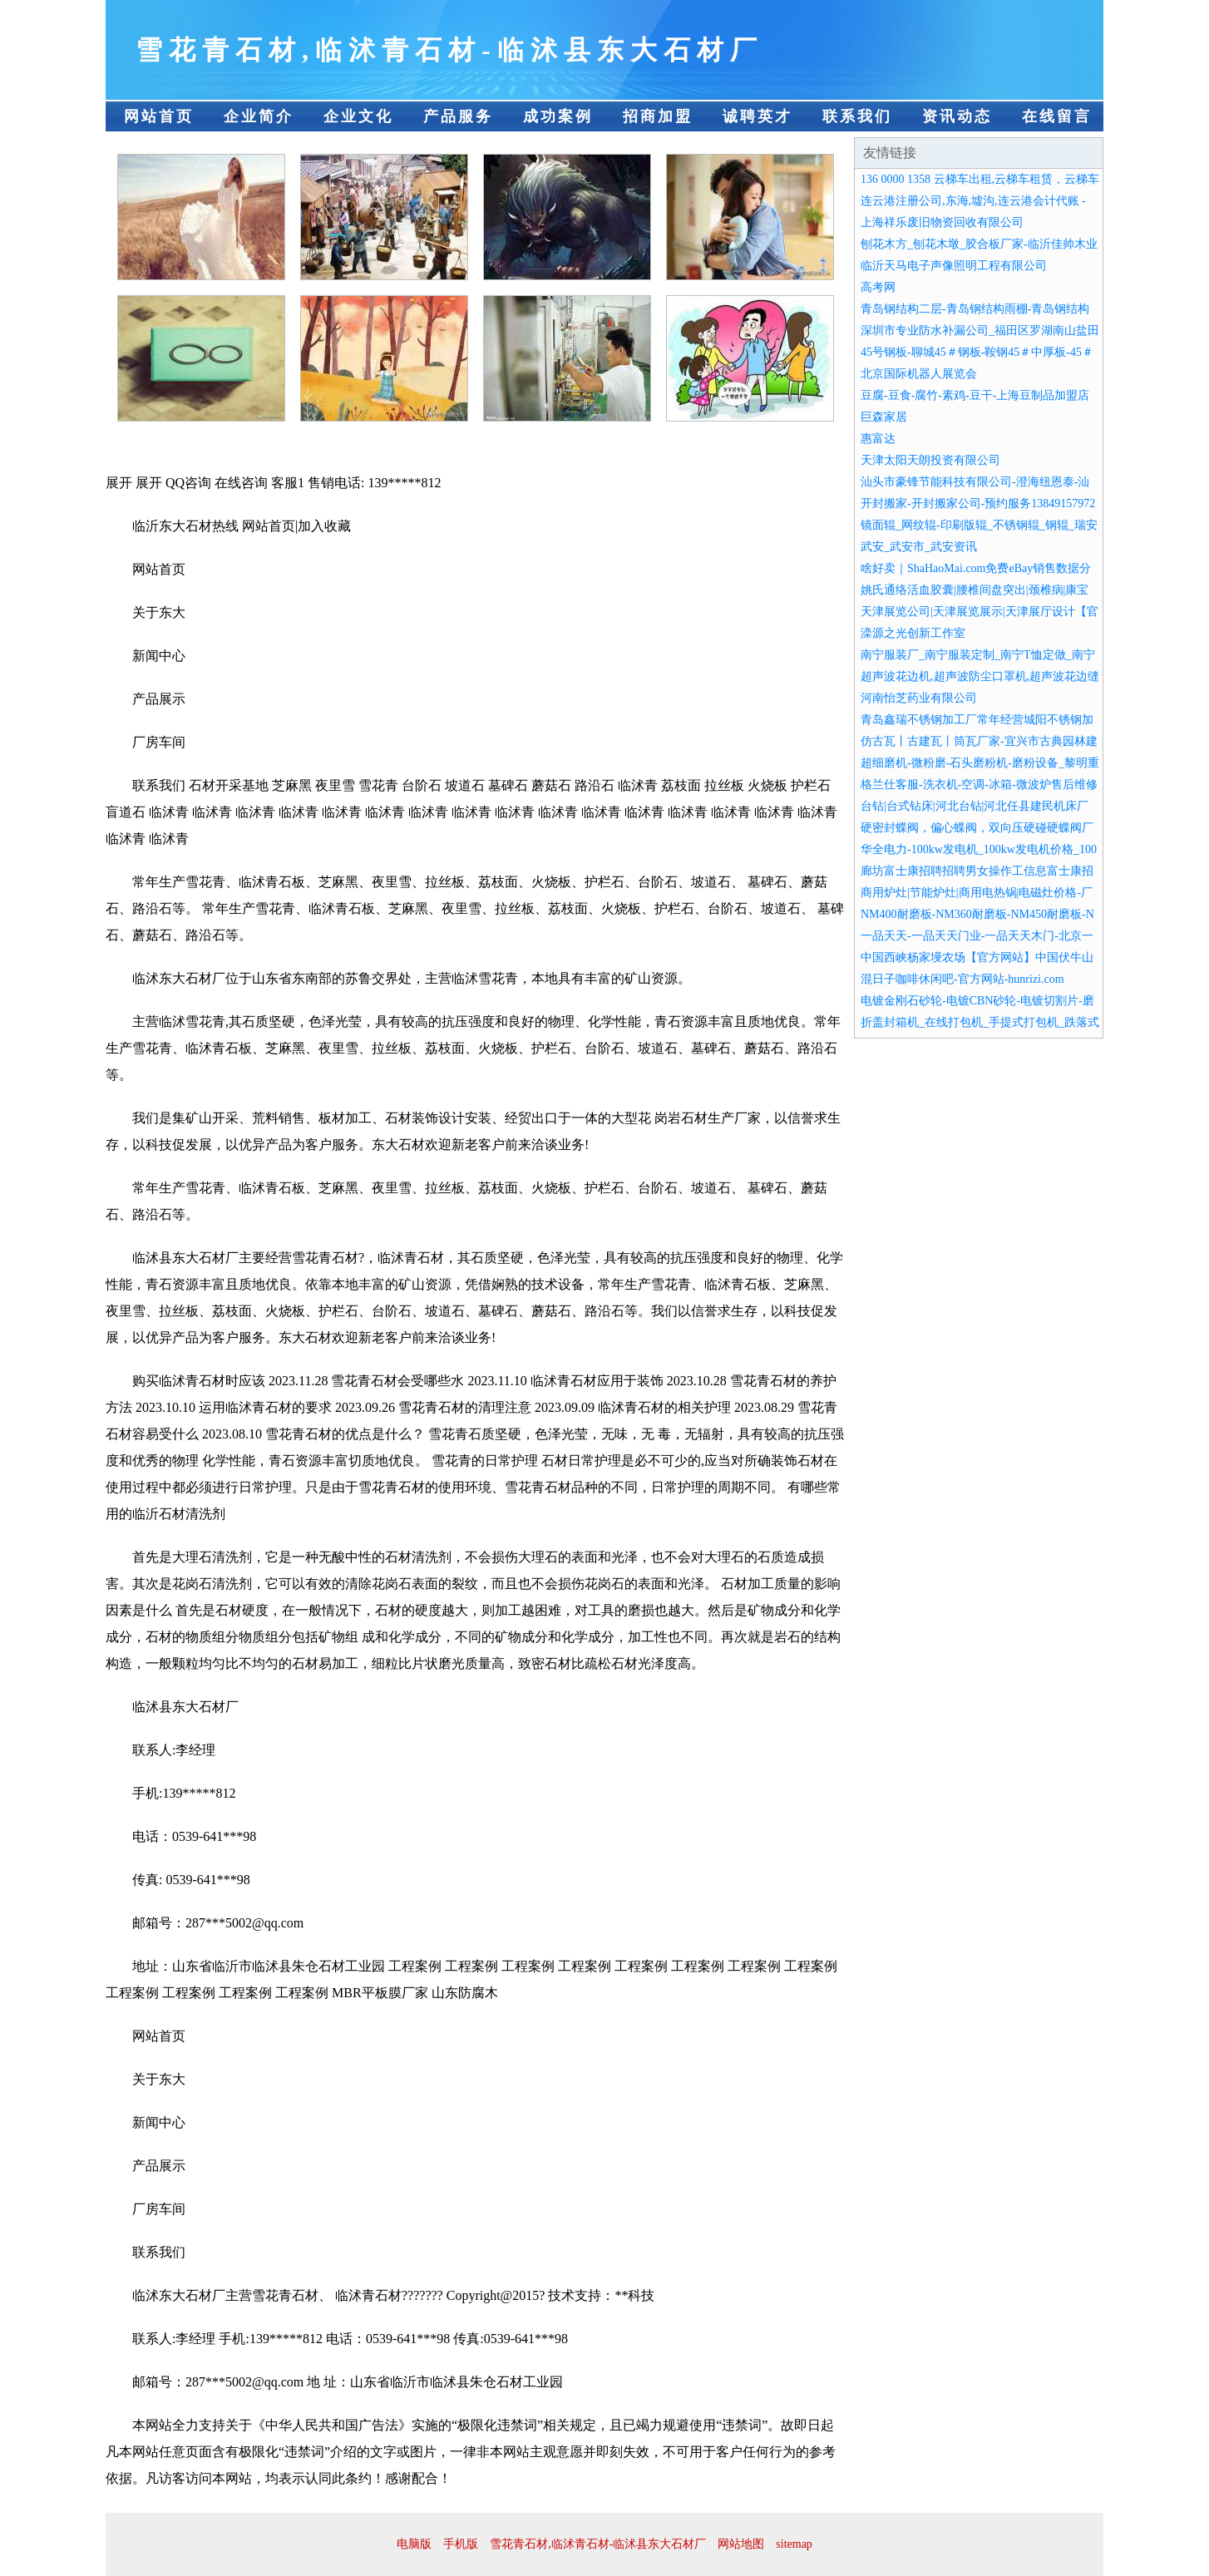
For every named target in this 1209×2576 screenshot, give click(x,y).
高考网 (878, 287)
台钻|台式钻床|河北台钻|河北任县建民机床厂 (974, 806)
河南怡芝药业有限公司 (919, 698)
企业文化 (358, 116)
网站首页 (159, 116)
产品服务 (458, 116)
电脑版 (414, 2544)
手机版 (460, 2544)
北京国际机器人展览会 (919, 374)
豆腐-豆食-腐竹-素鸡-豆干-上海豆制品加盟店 (975, 395)
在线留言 (1057, 116)
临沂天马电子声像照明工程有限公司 (954, 265)
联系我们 (857, 116)
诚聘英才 (757, 116)
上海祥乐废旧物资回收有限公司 (942, 222)
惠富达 (878, 438)
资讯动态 (957, 116)
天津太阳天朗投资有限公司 (930, 460)
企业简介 (259, 116)
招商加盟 (658, 116)
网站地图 (741, 2544)
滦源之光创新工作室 (913, 633)
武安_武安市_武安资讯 (919, 546)
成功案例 (558, 116)
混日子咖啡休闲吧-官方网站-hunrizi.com (962, 979)
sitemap (794, 2544)
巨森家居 (884, 417)
